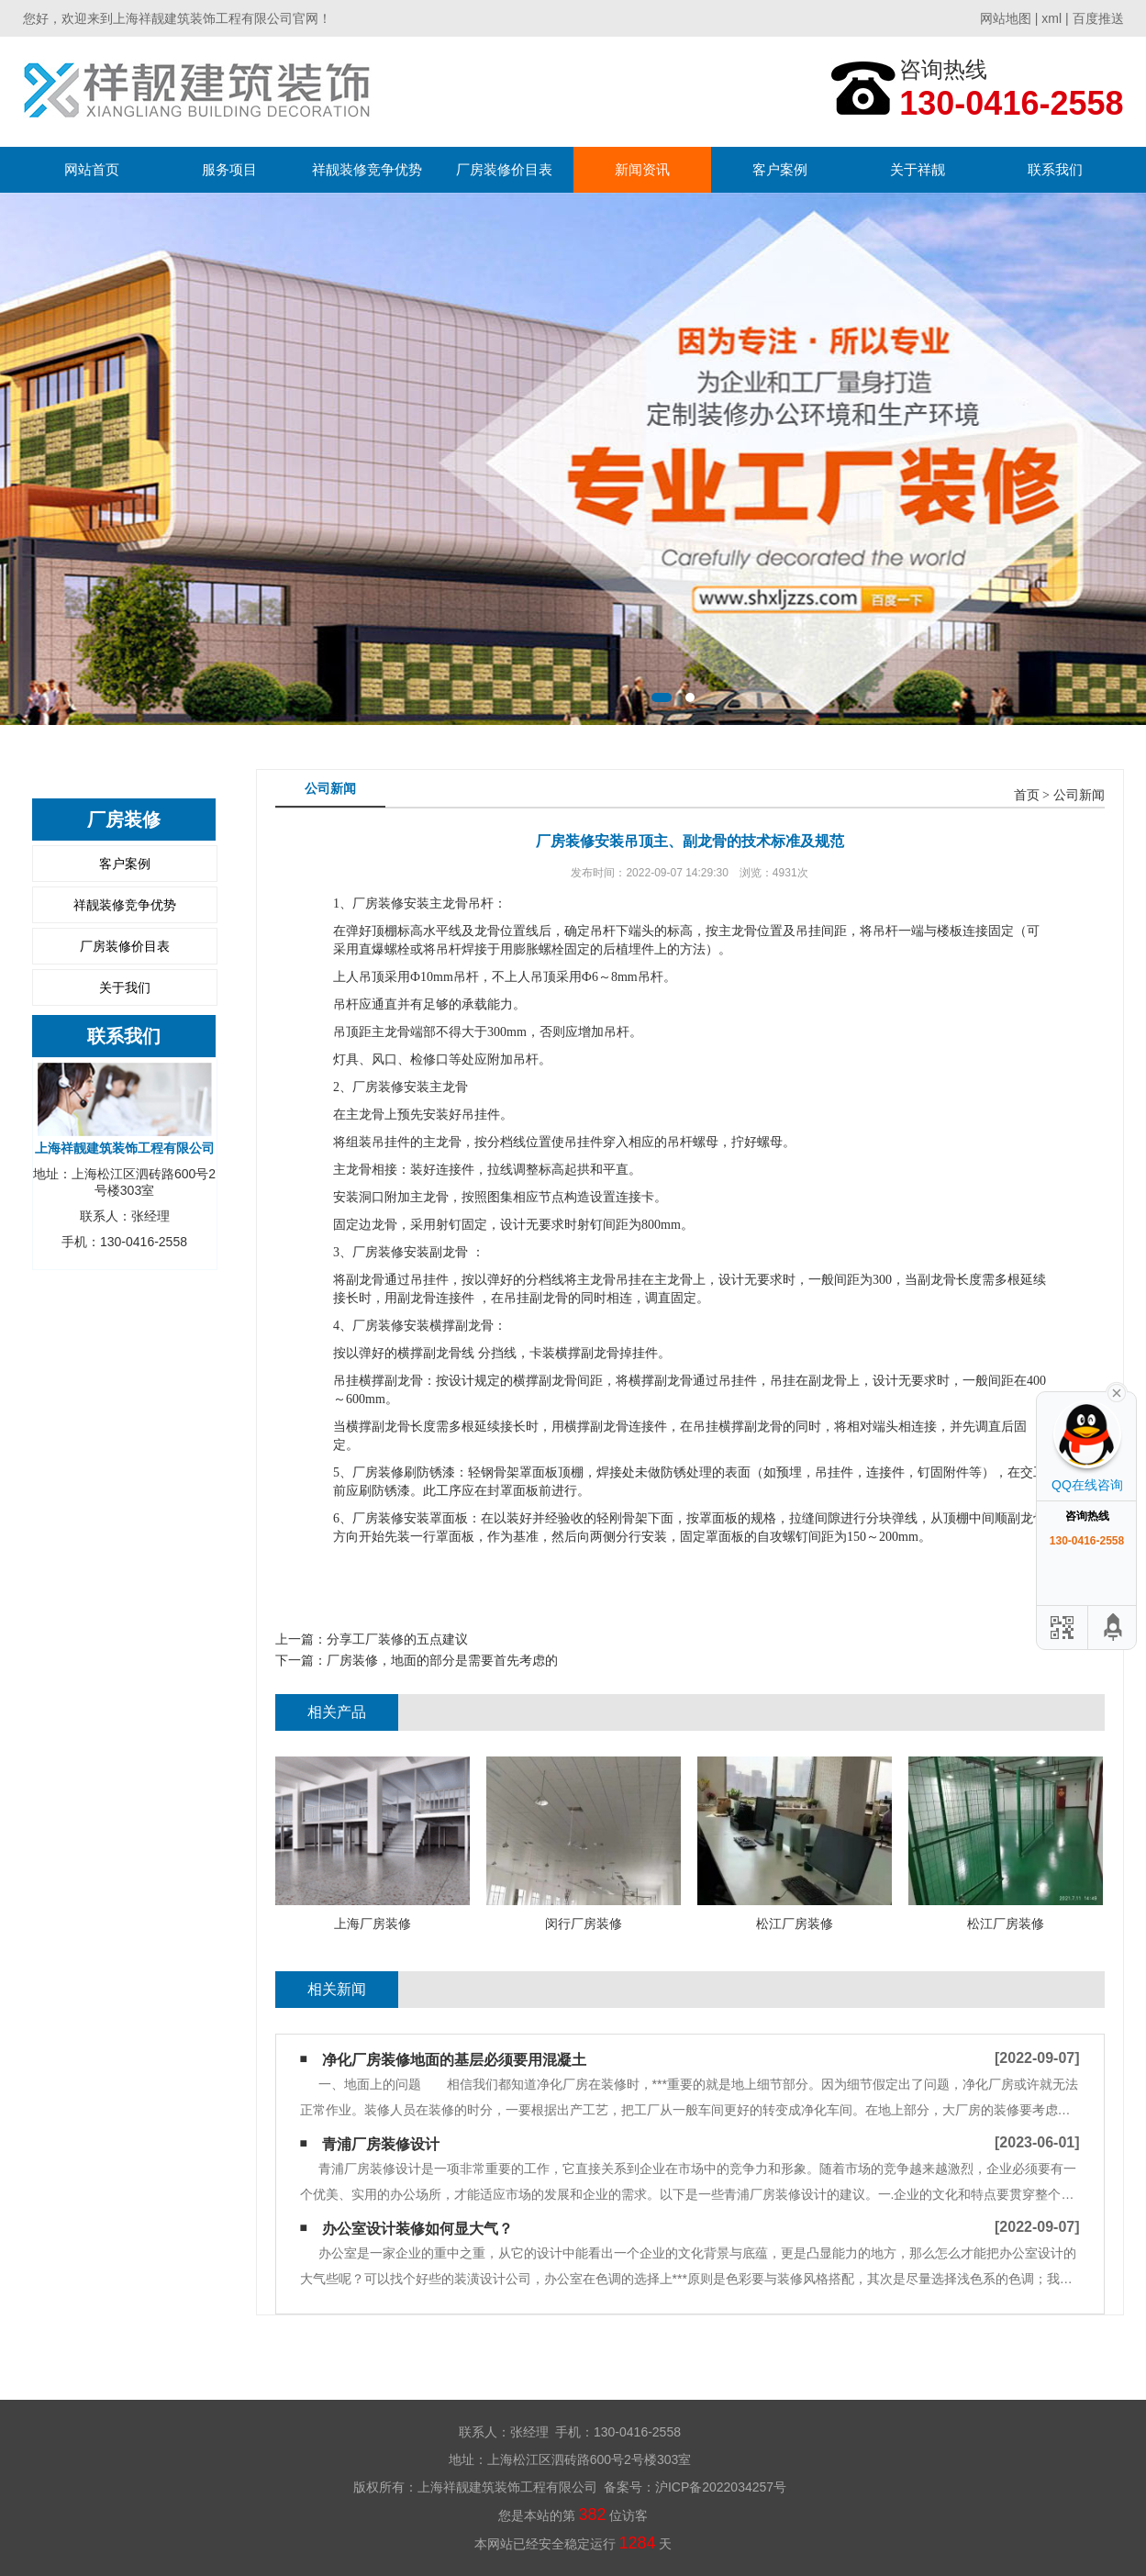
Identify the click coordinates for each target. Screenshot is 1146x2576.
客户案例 (779, 169)
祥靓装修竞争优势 (367, 169)
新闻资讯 (642, 169)
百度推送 (1098, 18)
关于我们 (124, 987)
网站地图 (1005, 18)
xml (1051, 18)
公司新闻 (1079, 795)
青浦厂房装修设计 (380, 2144)
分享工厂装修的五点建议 (397, 1639)
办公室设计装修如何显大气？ (417, 2228)
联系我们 (1055, 169)
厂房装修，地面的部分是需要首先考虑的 (442, 1660)
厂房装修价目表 (504, 169)
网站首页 (91, 169)
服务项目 (229, 169)
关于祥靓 (917, 169)
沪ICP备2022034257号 (720, 2487)
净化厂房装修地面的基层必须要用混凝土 (454, 2060)
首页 (1027, 795)
